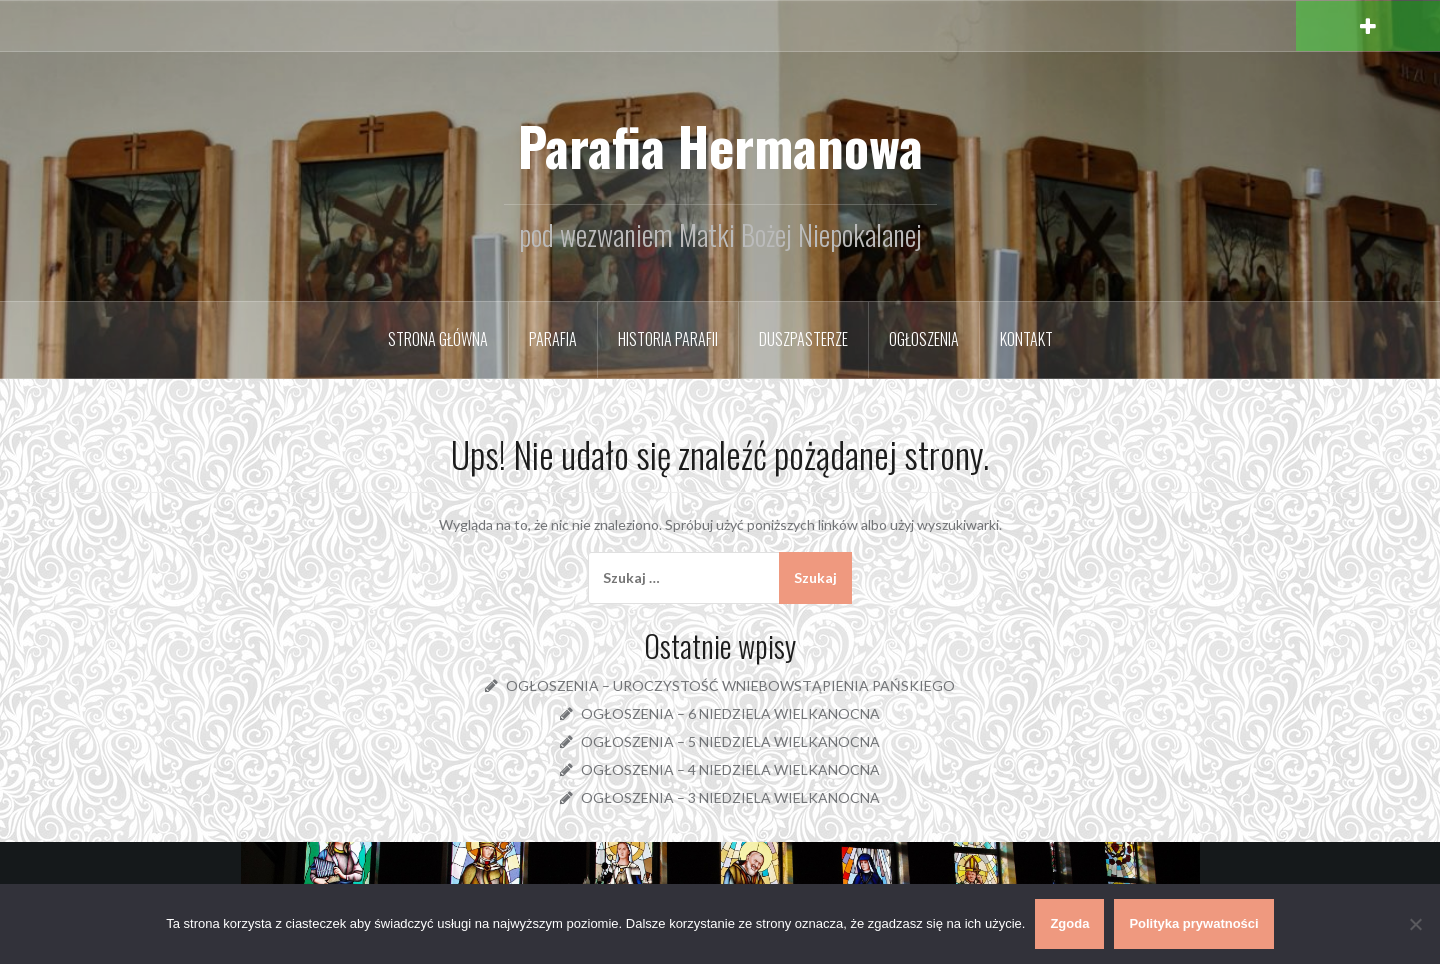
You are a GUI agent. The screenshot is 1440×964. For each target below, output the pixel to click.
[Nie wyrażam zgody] (1415, 924)
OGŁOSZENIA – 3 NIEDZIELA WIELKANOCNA (730, 797)
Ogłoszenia (924, 339)
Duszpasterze (803, 339)
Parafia (553, 339)
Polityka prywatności (1193, 923)
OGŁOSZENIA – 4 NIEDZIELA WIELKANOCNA (730, 769)
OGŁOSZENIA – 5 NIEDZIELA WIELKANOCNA (730, 741)
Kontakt (1026, 339)
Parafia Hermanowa (720, 145)
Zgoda (1069, 923)
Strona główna (438, 339)
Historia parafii (668, 339)
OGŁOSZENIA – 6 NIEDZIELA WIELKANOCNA (730, 713)
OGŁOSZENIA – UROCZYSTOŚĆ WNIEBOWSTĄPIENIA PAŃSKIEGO (730, 685)
